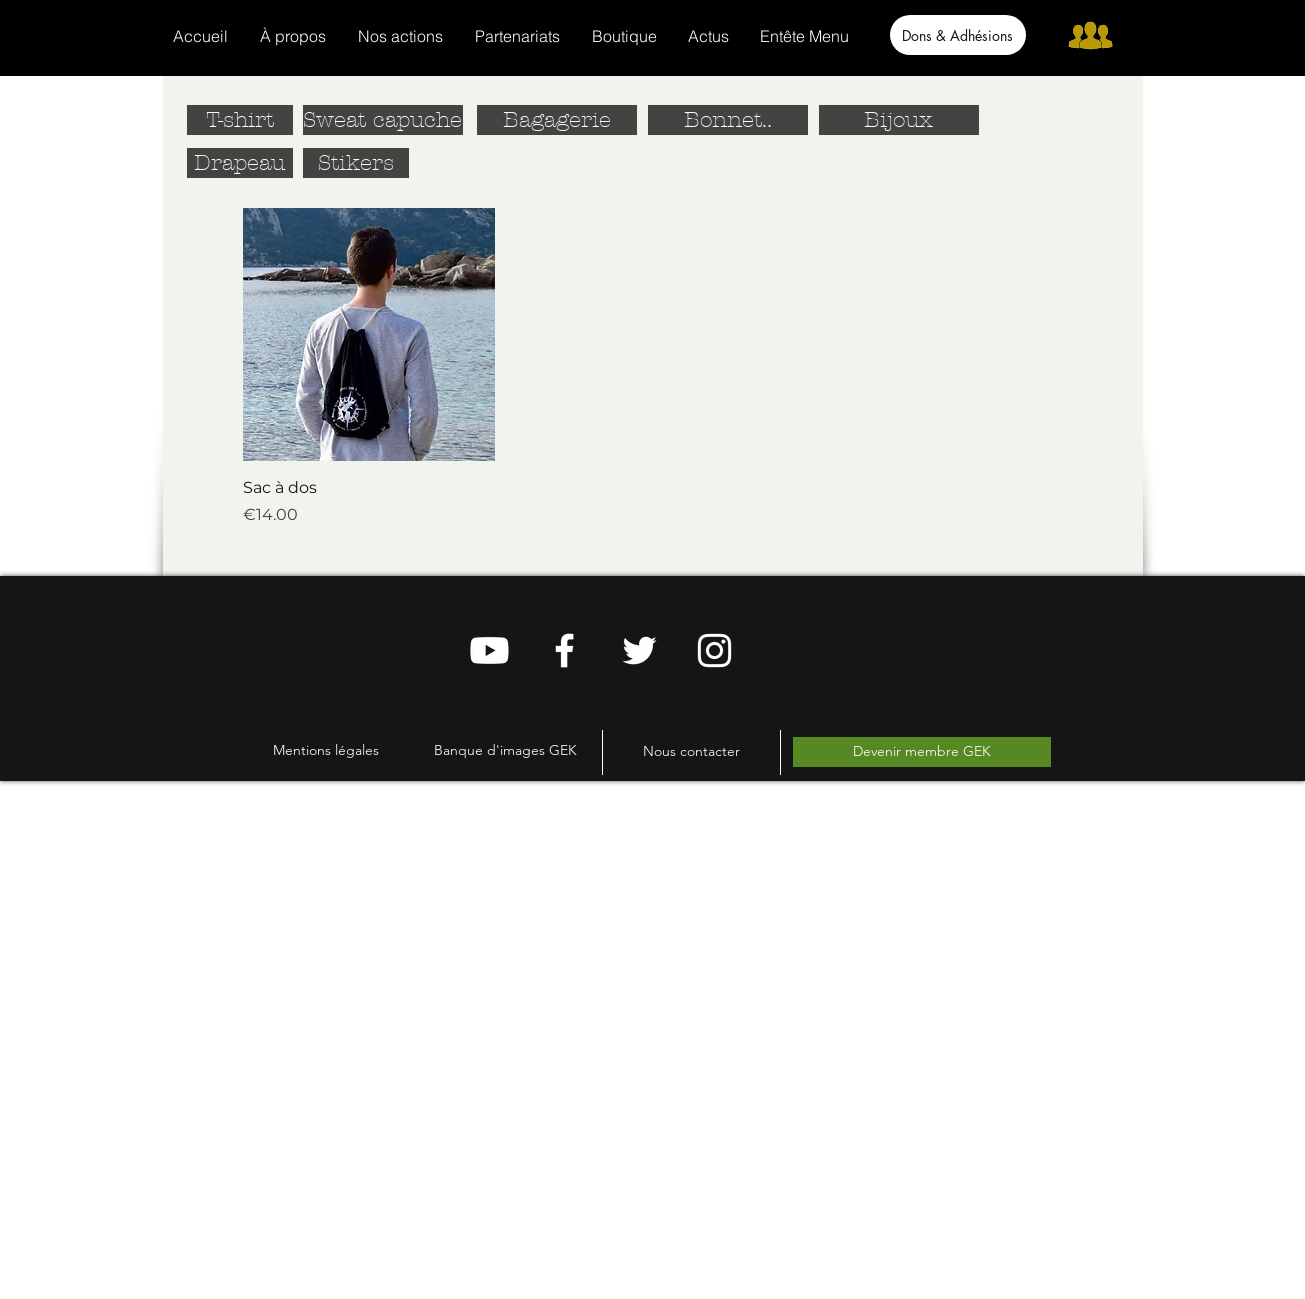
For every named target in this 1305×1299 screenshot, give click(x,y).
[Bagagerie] (557, 120)
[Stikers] (356, 163)
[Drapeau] (240, 163)
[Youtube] (489, 650)
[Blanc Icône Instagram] (714, 650)
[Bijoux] (899, 120)
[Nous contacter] (691, 752)
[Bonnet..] (728, 120)
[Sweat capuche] (383, 120)
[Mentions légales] (326, 750)
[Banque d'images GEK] (505, 750)
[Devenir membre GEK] (922, 752)
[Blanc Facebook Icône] (564, 650)
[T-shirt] (240, 120)
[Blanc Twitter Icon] (639, 650)
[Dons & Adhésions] (958, 35)
